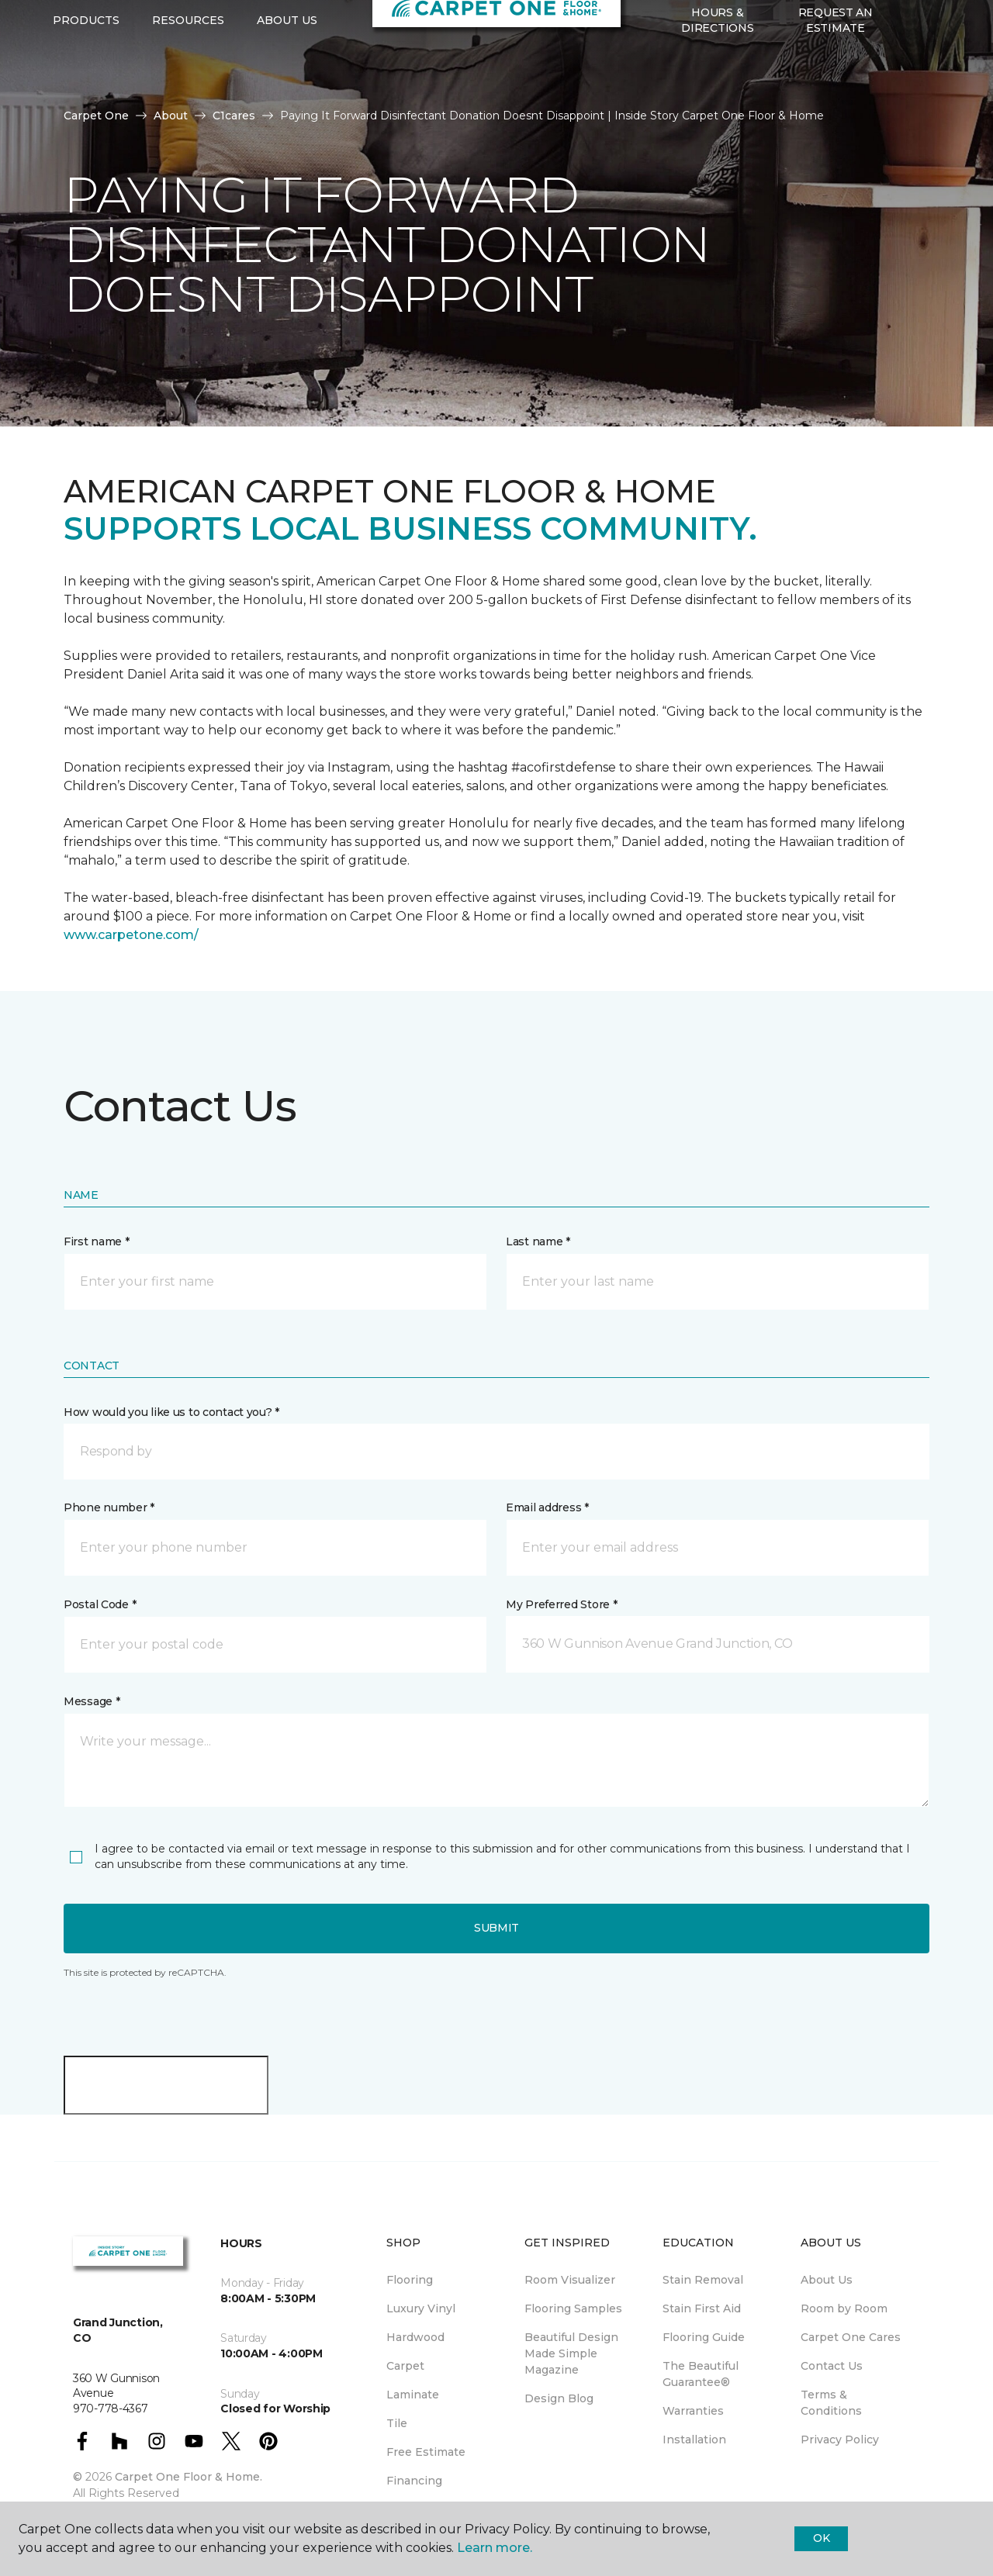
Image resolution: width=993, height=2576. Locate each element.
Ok (821, 2538)
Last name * (538, 1241)
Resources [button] (188, 94)
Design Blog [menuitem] (558, 2398)
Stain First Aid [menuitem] (702, 2308)
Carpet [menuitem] (405, 2366)
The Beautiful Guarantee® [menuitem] (701, 2374)
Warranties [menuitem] (693, 2411)
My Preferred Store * (561, 1604)
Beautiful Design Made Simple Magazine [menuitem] (571, 2353)
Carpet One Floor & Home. (188, 2477)
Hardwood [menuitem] (415, 2337)
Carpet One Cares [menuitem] (851, 2337)
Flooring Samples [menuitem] (573, 2308)
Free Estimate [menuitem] (425, 2452)
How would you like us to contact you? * (171, 1412)
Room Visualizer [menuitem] (569, 2280)
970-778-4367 (289, 28)
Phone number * (109, 1507)
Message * (91, 1701)
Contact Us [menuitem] (832, 2366)
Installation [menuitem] (694, 2440)
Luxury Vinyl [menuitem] (420, 2308)
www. (81, 934)
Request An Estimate (835, 93)
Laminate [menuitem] (412, 2395)
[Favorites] (925, 94)
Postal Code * (100, 1604)
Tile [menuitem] (396, 2423)
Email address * (547, 1507)
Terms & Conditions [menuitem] (831, 2403)
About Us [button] (287, 94)
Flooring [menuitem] (409, 2280)
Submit (496, 1928)
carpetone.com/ (148, 934)
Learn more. (494, 2547)
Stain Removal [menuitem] (703, 2280)
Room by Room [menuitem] (844, 2308)
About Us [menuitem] (827, 2280)
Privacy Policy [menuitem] (840, 2440)
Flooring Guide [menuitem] (704, 2337)
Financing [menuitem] (414, 2481)
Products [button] (86, 94)
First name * (97, 1241)
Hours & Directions (717, 93)
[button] (907, 94)
